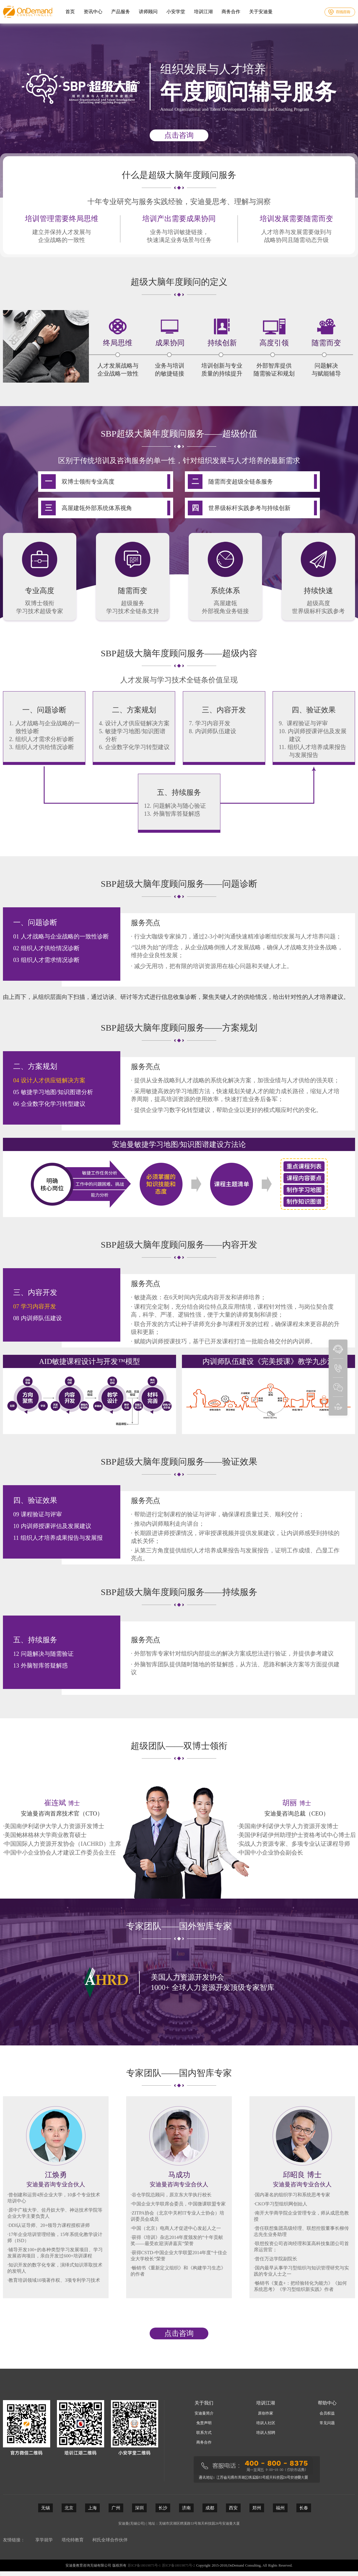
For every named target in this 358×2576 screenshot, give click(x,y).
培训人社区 (265, 2423)
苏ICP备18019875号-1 (144, 2565)
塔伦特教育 (73, 2540)
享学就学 (44, 2540)
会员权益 (327, 2413)
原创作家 (265, 2413)
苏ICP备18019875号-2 (178, 2565)
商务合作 (204, 2442)
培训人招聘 (265, 2432)
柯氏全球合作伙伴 (110, 2540)
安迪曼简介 (204, 2413)
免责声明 (204, 2423)
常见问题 (327, 2423)
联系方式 (204, 2432)
